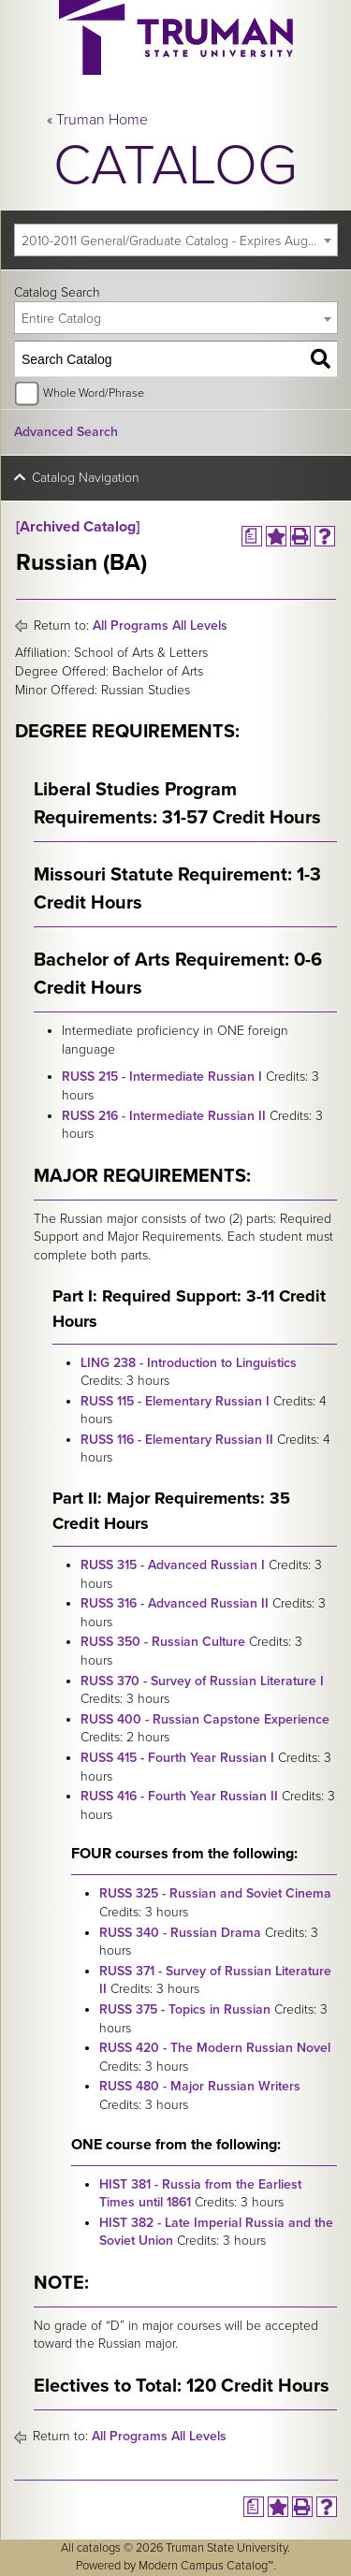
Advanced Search (66, 432)
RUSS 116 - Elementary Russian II (176, 1440)
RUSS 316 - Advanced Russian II (174, 1603)
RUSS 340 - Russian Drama (180, 1933)
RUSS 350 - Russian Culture (162, 1642)
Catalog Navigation (85, 478)
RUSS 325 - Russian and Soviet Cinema (215, 1893)
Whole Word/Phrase (93, 393)
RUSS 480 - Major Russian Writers (199, 2086)
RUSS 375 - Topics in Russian (185, 2009)
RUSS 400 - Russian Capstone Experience (204, 1719)
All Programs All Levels (160, 625)
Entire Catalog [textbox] (61, 319)
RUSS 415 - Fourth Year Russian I (177, 1758)
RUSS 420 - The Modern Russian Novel (214, 2048)
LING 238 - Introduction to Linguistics (188, 1363)
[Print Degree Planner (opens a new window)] (251, 536)
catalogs (99, 2547)
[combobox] (176, 240)
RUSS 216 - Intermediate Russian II (164, 1116)
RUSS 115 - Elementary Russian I (175, 1401)
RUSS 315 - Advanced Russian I (172, 1565)
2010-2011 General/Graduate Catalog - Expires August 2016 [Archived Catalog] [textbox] (179, 241)
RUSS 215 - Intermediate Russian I (162, 1076)
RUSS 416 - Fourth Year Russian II (179, 1796)
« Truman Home (97, 119)
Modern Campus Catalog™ (206, 2565)
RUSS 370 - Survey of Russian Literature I (202, 1681)
